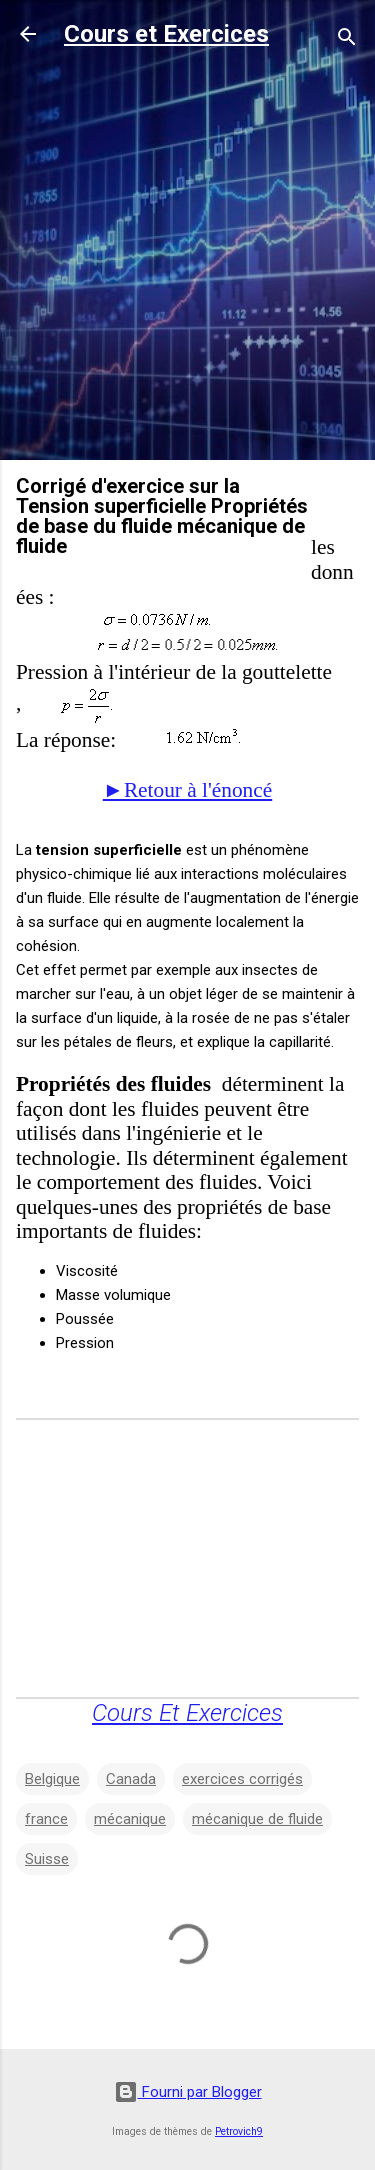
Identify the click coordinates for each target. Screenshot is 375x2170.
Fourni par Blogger (188, 2092)
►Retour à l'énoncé (187, 790)
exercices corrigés (242, 1779)
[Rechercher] (347, 40)
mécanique (130, 1819)
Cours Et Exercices (187, 1713)
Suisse (47, 1859)
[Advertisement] (187, 256)
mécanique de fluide (257, 1819)
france (46, 1819)
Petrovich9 (239, 2131)
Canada (131, 1779)
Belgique (52, 1779)
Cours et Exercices (166, 34)
